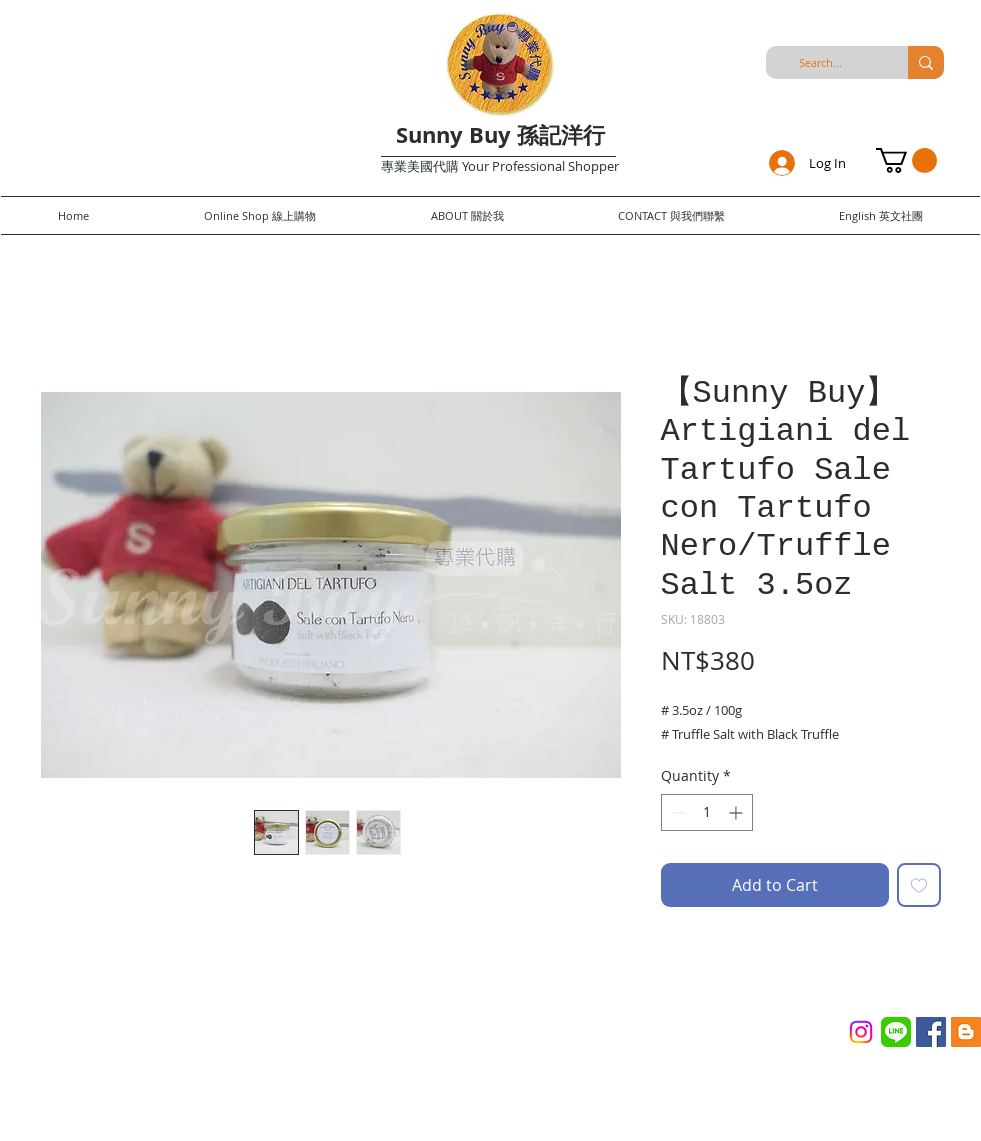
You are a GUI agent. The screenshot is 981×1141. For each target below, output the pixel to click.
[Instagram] (861, 1032)
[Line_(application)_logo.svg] (896, 1032)
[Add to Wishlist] (919, 885)
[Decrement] (676, 812)
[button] (906, 160)
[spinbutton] (707, 812)
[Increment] (737, 812)
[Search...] (821, 62)
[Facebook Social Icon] (931, 1032)
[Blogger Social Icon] (966, 1032)
